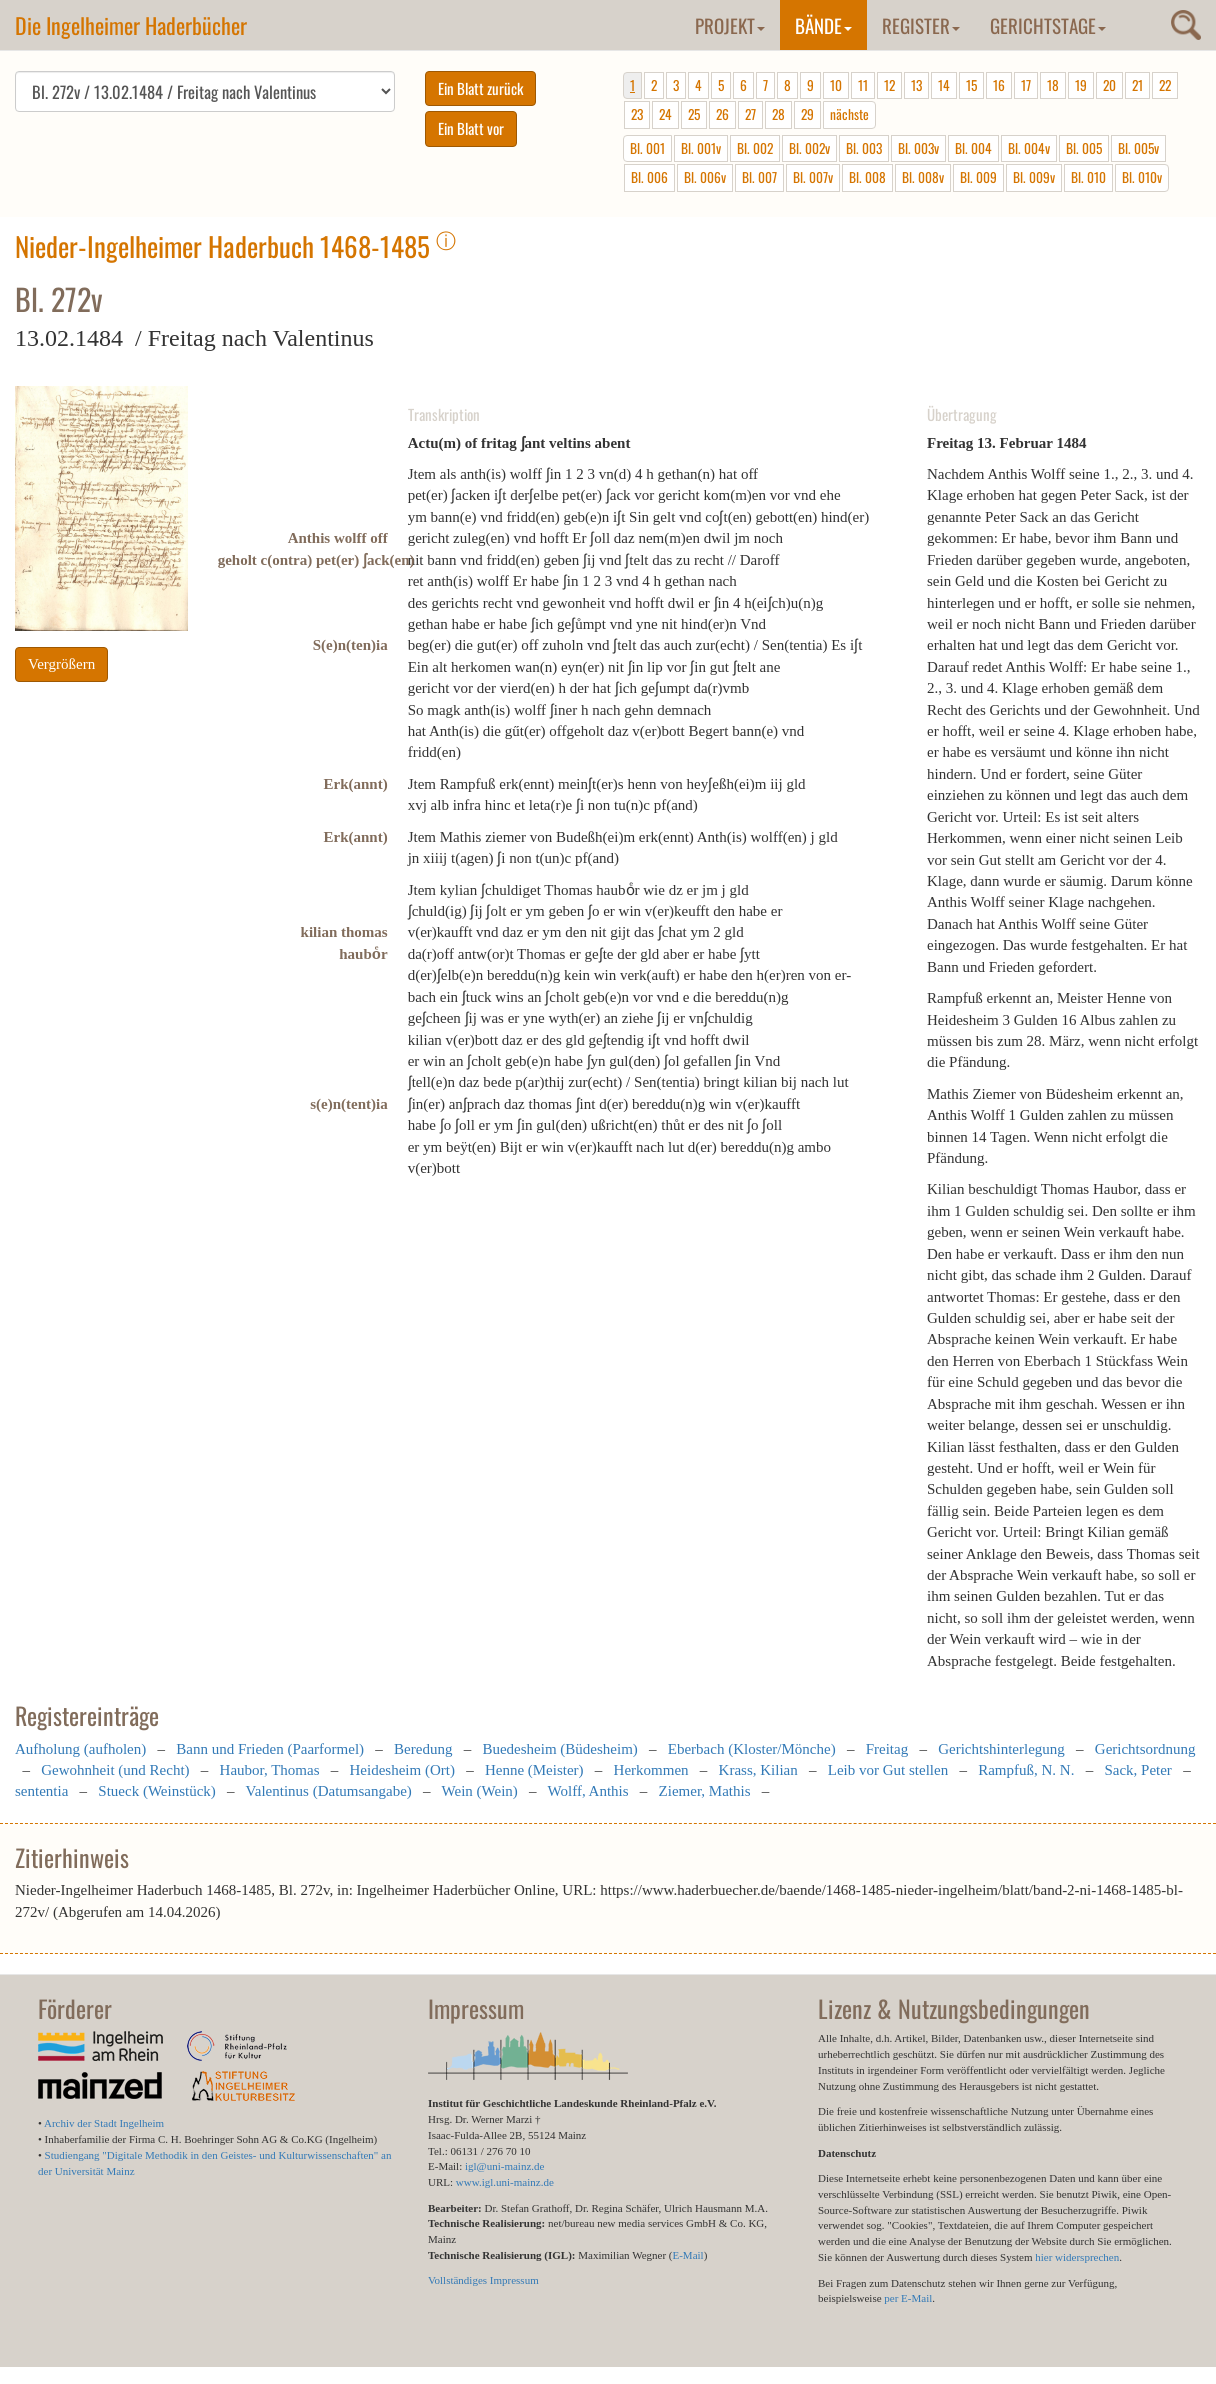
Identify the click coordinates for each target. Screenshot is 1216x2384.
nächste (849, 114)
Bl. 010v (1142, 177)
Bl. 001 (647, 148)
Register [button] (921, 25)
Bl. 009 (978, 177)
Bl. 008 (867, 177)
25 (694, 114)
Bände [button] (823, 25)
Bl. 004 (973, 148)
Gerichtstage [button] (1048, 25)
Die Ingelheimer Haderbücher (131, 25)
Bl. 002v (809, 148)
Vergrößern (61, 664)
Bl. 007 (759, 177)
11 (863, 85)
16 (999, 85)
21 (1137, 85)
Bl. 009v (1034, 177)
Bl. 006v (705, 177)
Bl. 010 (1088, 177)
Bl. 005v (1138, 148)
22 (1165, 85)
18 (1053, 85)
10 (836, 85)
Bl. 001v (701, 148)
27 (750, 114)
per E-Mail (908, 2298)
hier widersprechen (1077, 2257)
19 (1081, 85)
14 (944, 85)
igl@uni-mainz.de (504, 2166)
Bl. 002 (755, 148)
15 (971, 85)
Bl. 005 (1084, 148)
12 (889, 85)
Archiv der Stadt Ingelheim (104, 2123)
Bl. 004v (1029, 148)
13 (916, 85)
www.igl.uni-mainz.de (505, 2182)
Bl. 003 (864, 148)
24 (665, 114)
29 (807, 114)
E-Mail (687, 2255)
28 (778, 114)
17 (1026, 85)
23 (637, 114)
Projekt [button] (730, 25)
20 (1109, 85)
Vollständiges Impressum (483, 2280)
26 (722, 114)
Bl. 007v (813, 177)
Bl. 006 (649, 177)
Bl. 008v (923, 177)
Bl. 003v (918, 148)
